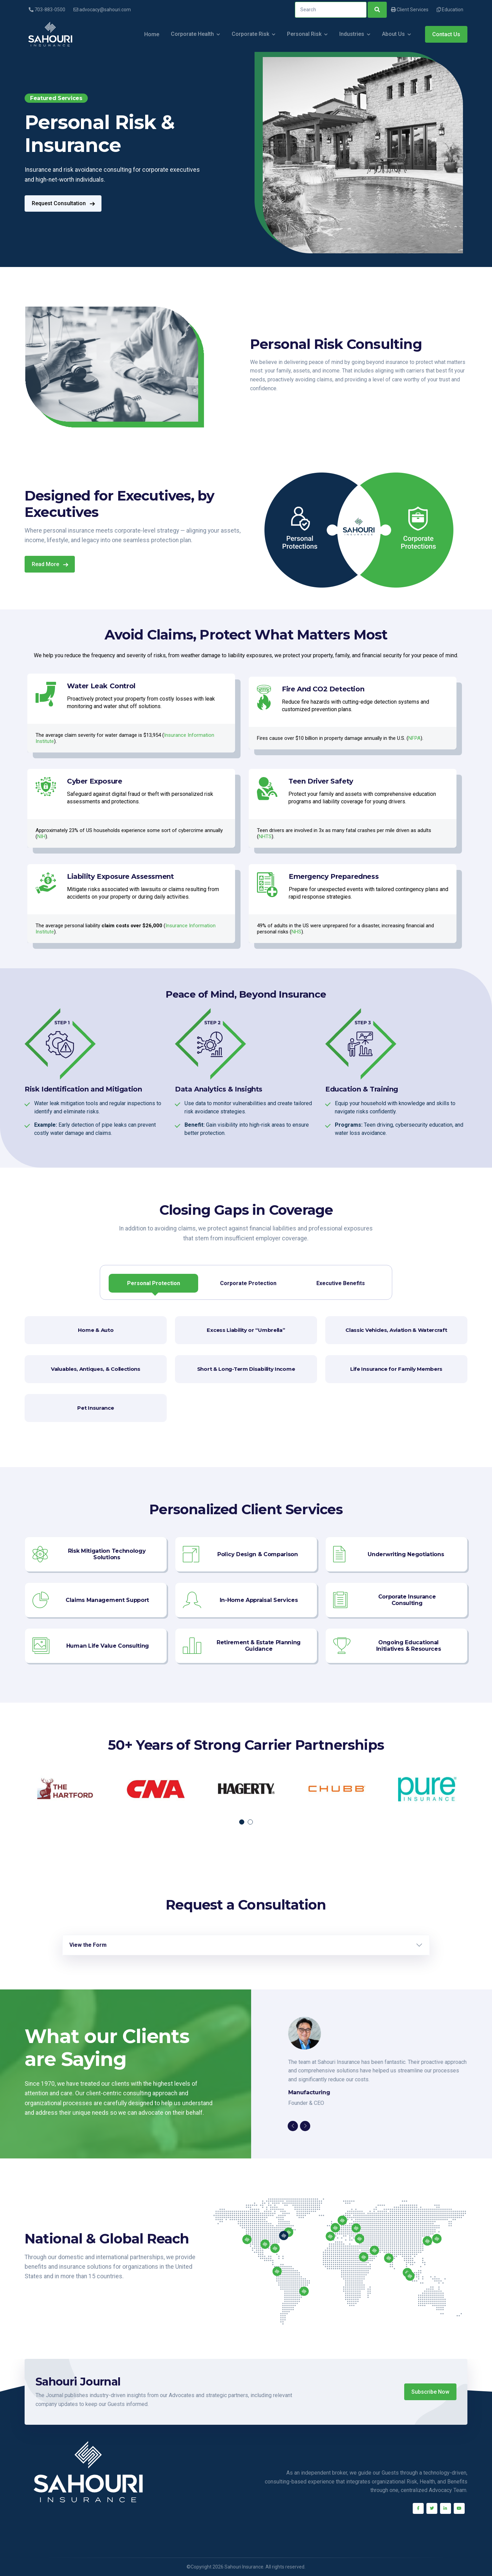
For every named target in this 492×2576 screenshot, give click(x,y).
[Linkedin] (445, 2508)
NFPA (414, 738)
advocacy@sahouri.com (102, 9)
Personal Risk (304, 34)
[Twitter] (431, 2508)
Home (151, 34)
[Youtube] (459, 2508)
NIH (41, 836)
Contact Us (446, 34)
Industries (351, 34)
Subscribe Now (430, 2392)
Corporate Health (192, 34)
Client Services (409, 9)
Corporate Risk (250, 34)
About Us (393, 34)
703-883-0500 (47, 9)
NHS (296, 932)
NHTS (265, 836)
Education (450, 9)
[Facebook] (418, 2508)
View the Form (88, 1945)
